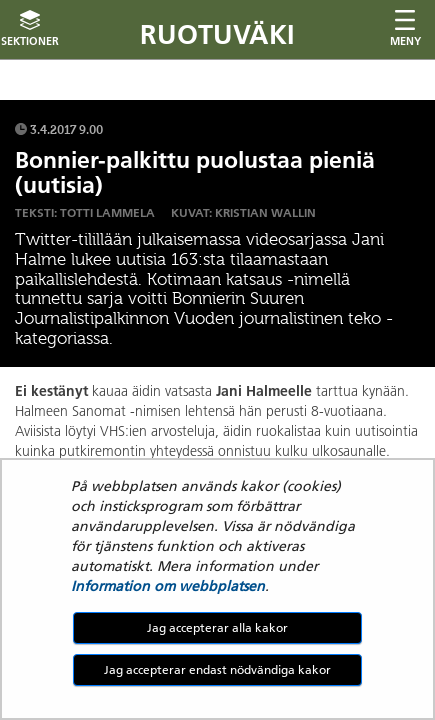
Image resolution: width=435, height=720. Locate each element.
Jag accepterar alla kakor (217, 627)
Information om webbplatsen (168, 586)
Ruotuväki (217, 34)
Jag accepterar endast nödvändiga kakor (217, 669)
